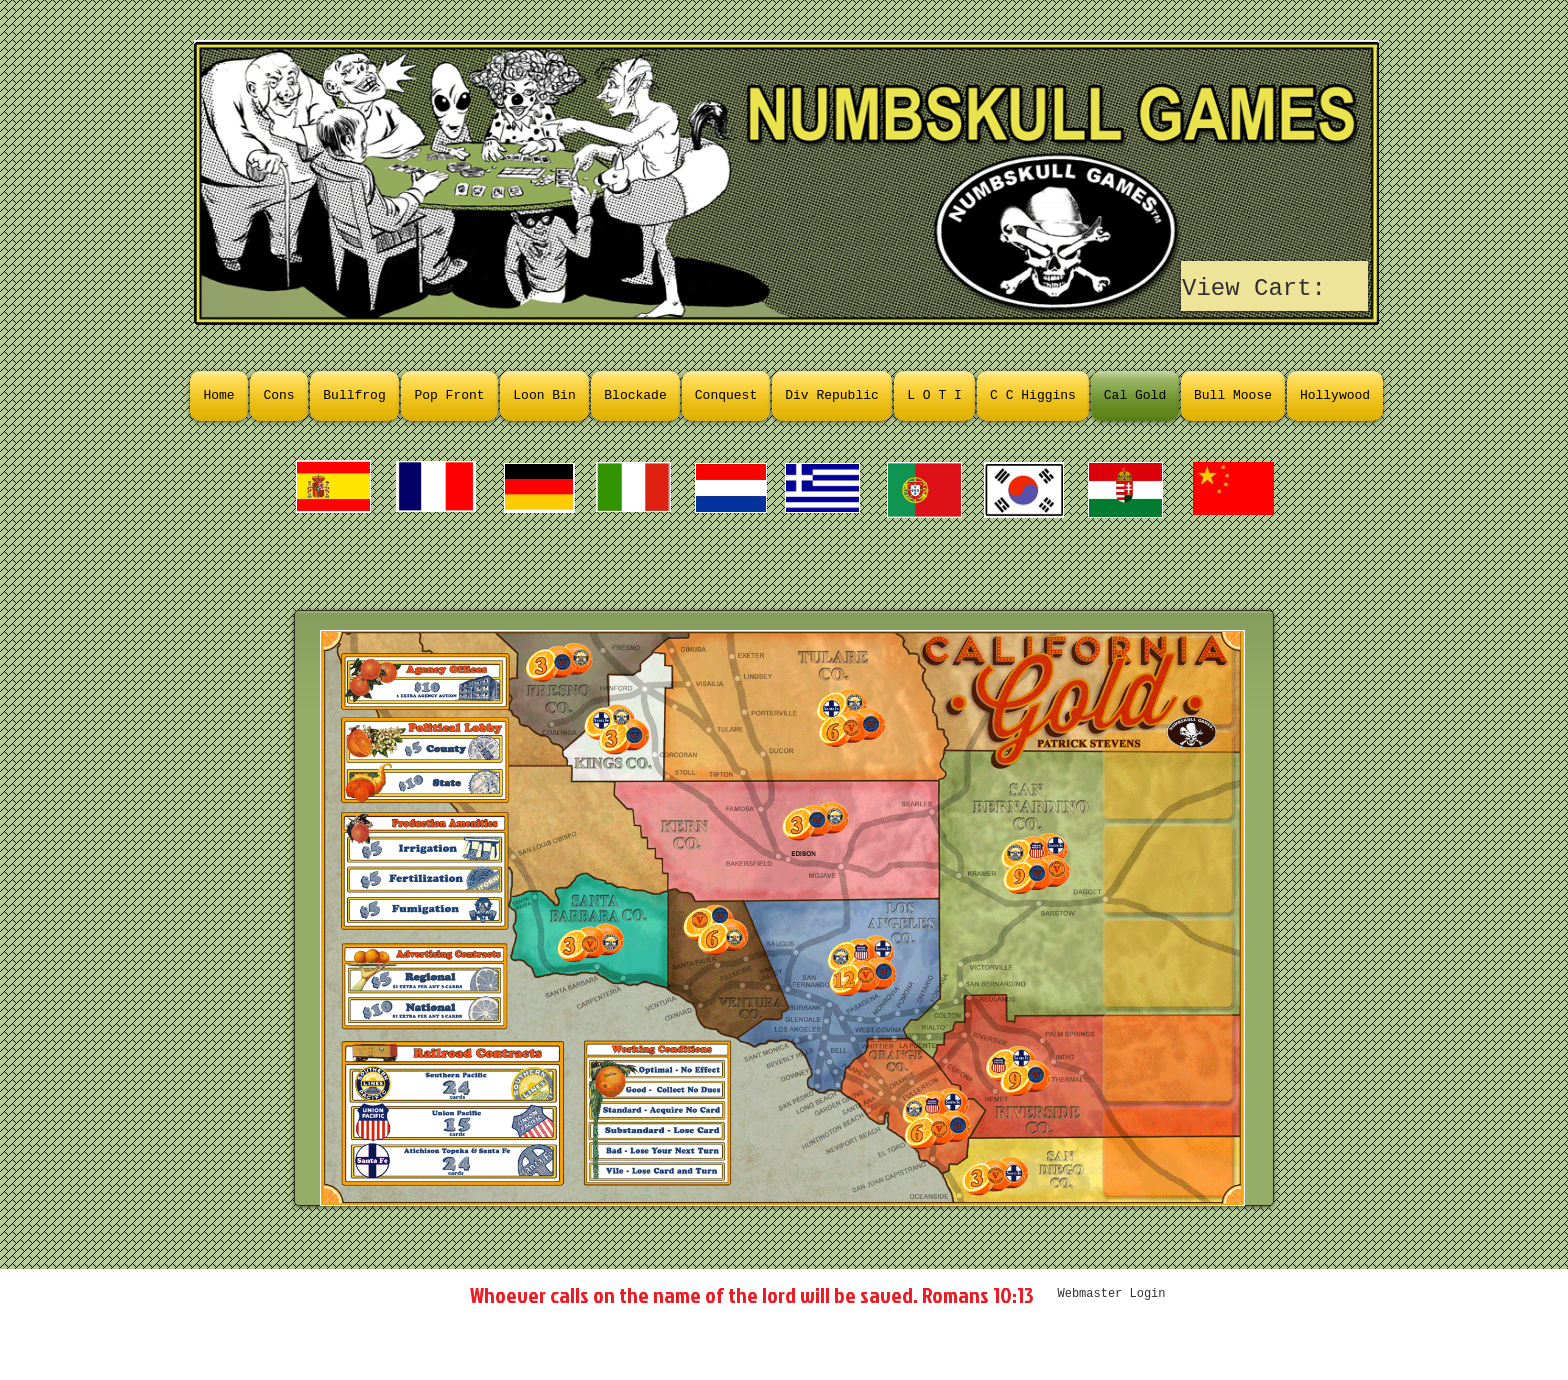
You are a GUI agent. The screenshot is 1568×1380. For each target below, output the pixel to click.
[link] (1275, 287)
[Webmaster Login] (1111, 1294)
